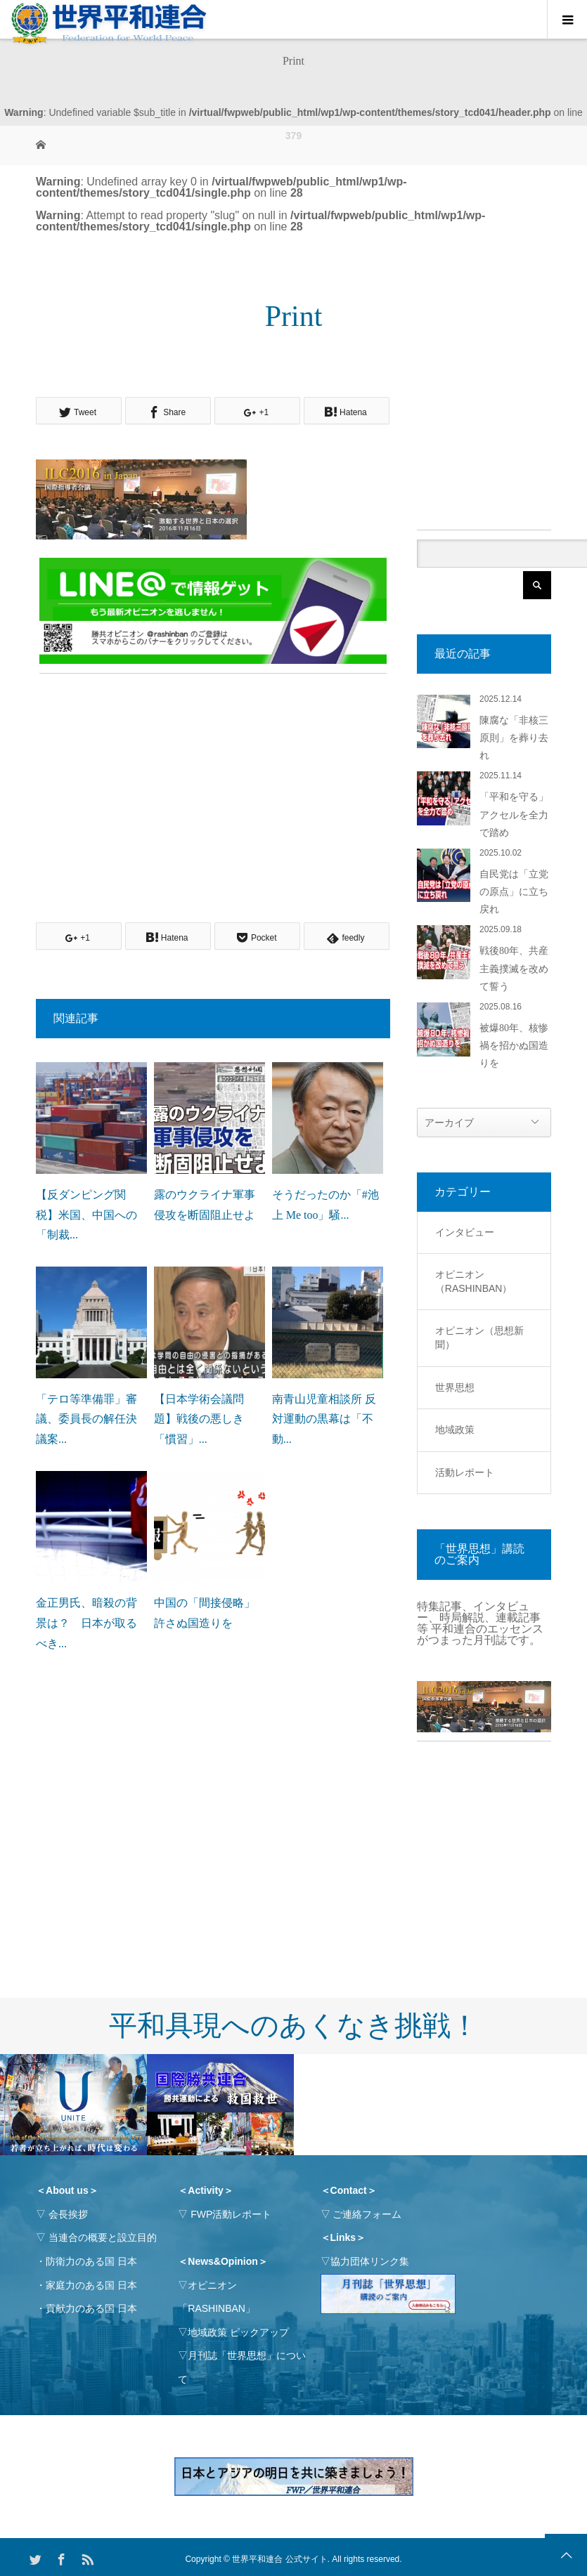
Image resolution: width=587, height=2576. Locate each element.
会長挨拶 (68, 2214)
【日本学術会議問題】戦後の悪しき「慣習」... (199, 1419)
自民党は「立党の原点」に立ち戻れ (513, 892)
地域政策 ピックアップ (238, 2332)
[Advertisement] (213, 782)
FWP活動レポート (231, 2214)
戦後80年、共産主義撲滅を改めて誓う (513, 968)
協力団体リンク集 (369, 2261)
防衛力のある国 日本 (91, 2261)
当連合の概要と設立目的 (103, 2237)
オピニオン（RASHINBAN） (473, 1281)
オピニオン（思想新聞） (479, 1337)
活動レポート (464, 1472)
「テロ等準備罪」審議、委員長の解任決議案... (86, 1419)
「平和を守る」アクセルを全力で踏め (513, 814)
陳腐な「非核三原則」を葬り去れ (513, 738)
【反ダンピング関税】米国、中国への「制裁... (86, 1215)
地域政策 (455, 1429)
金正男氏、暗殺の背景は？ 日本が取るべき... (86, 1623)
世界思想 (455, 1387)
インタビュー (464, 1232)
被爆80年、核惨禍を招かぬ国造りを (513, 1045)
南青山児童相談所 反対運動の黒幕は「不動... (324, 1419)
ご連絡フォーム (367, 2214)
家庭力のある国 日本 (91, 2285)
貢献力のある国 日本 (91, 2308)
